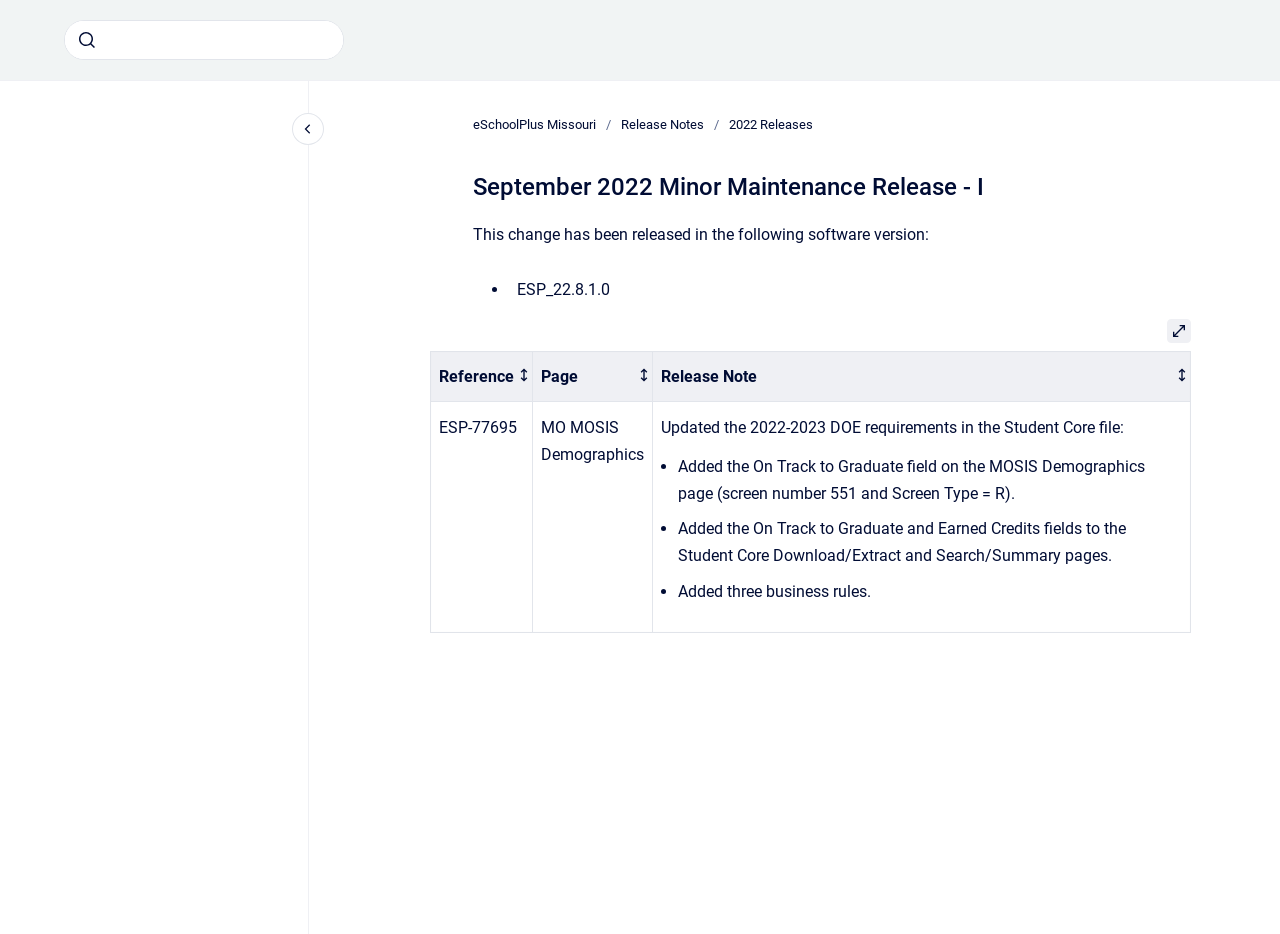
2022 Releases (771, 124)
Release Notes (662, 124)
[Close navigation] (308, 129)
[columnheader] (482, 376)
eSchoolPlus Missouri (534, 124)
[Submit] (87, 40)
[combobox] (204, 40)
